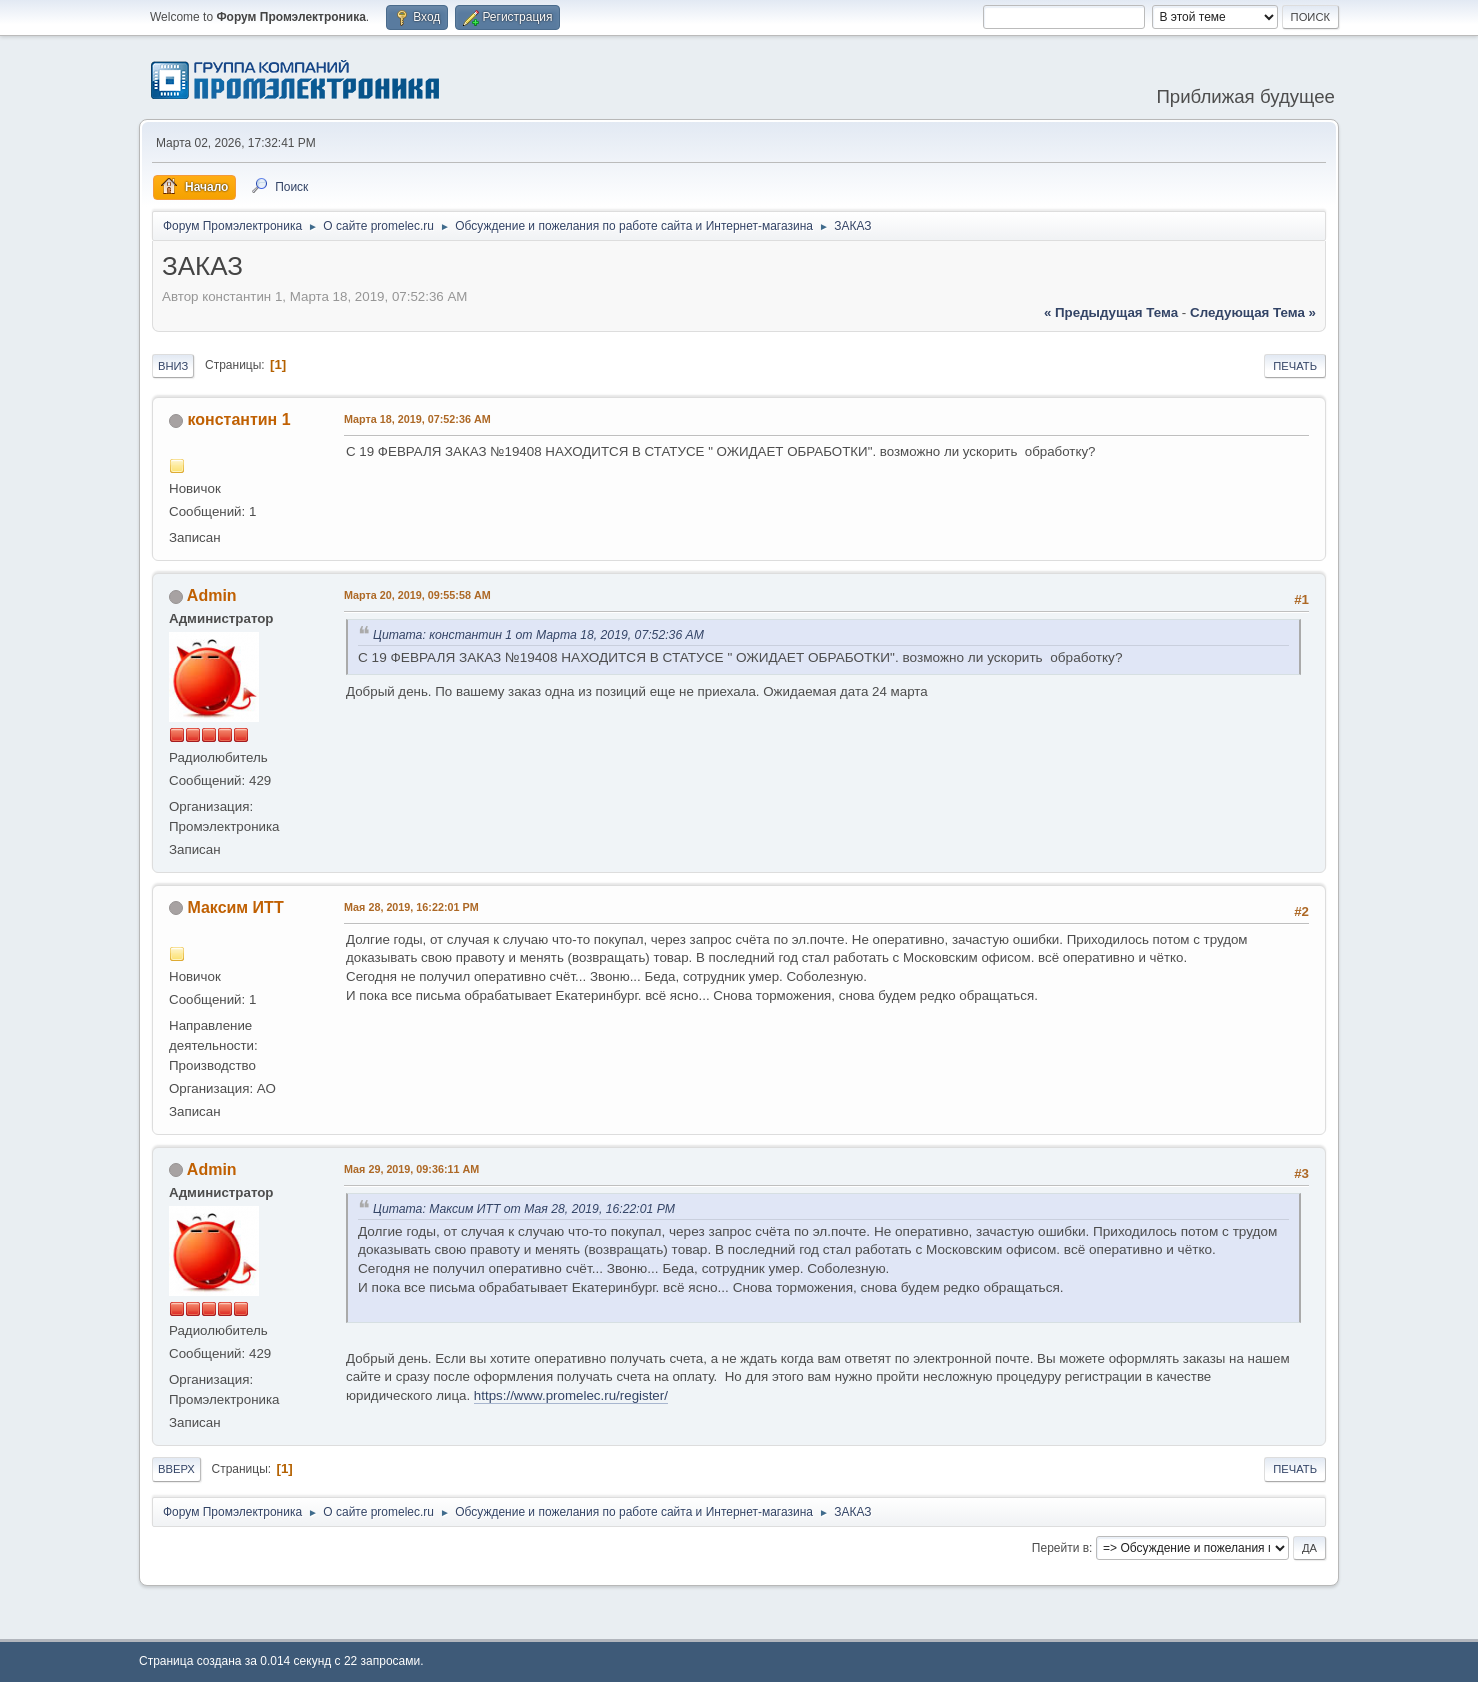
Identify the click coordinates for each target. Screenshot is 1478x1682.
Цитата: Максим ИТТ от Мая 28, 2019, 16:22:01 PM (524, 1209)
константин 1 (238, 419)
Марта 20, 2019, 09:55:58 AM (417, 595)
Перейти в (1060, 1548)
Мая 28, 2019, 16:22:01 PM (411, 907)
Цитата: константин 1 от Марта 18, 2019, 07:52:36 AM (538, 635)
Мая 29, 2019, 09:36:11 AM (411, 1169)
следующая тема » (1253, 312)
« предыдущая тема (1111, 312)
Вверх (176, 1469)
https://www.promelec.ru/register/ (571, 1395)
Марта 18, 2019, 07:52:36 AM (417, 419)
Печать (1295, 366)
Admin (212, 595)
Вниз (173, 366)
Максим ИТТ (235, 907)
